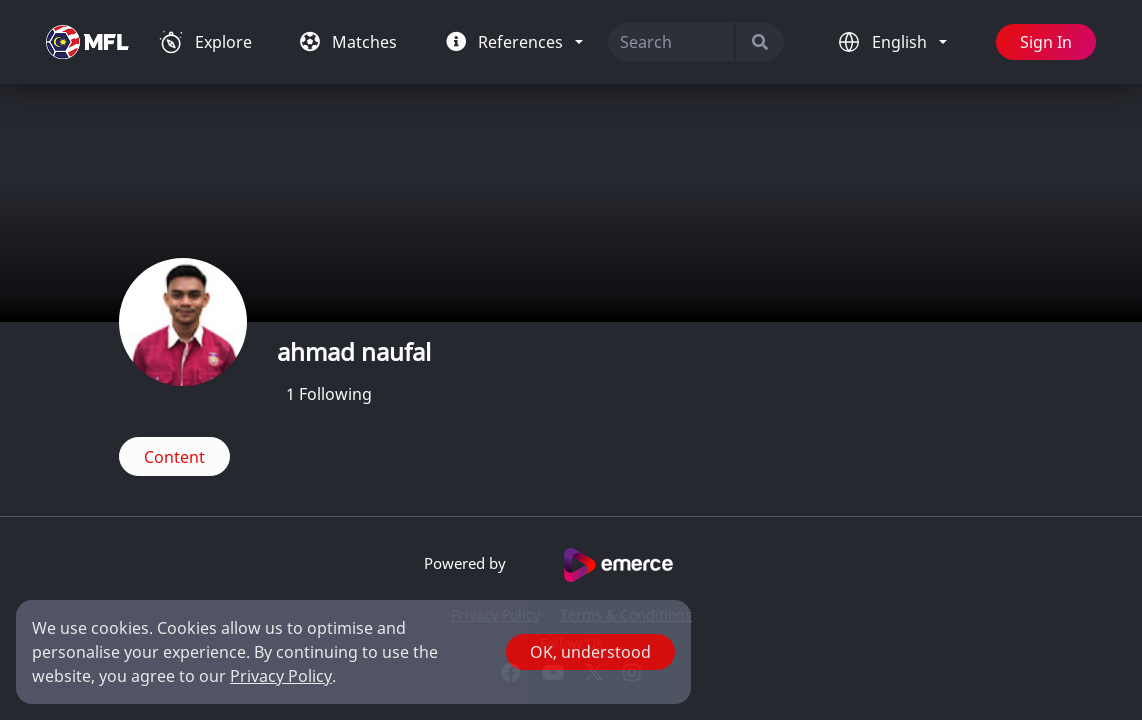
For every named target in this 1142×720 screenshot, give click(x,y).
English (901, 42)
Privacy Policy (281, 676)
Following (329, 394)
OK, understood (590, 652)
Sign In (1046, 42)
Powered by (571, 565)
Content (174, 457)
